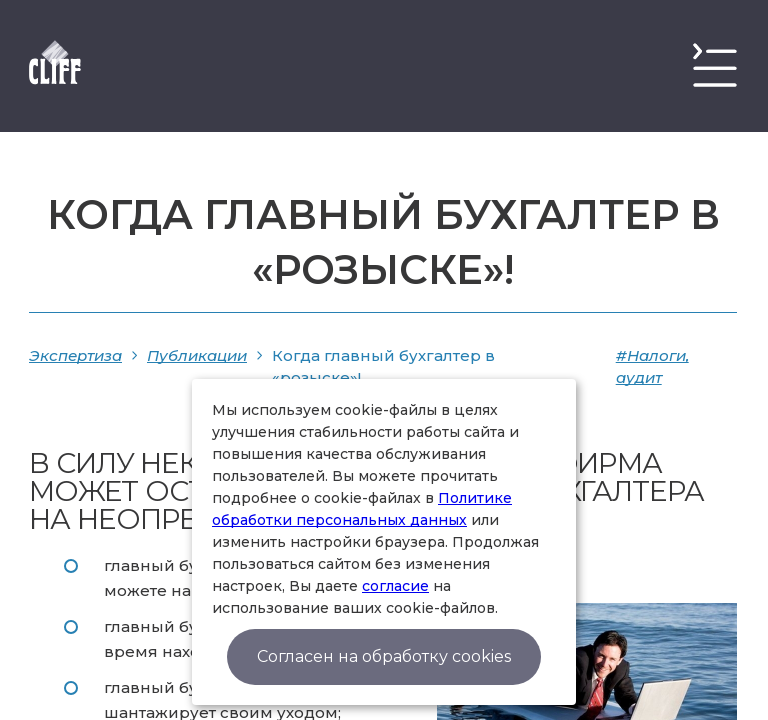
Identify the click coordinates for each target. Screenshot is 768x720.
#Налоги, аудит (652, 366)
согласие (395, 586)
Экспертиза (75, 355)
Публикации (197, 355)
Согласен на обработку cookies (384, 656)
